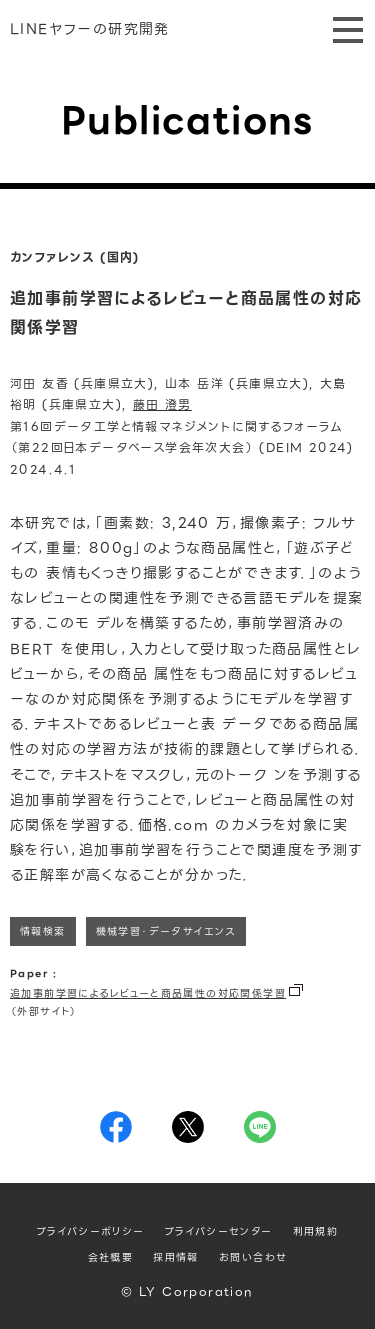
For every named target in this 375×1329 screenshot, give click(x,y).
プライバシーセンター (219, 1231)
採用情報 (176, 1257)
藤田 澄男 (162, 404)
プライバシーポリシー (91, 1231)
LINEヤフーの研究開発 (90, 29)
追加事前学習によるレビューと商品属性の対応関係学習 (148, 993)
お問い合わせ (253, 1257)
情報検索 (43, 931)
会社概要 (111, 1257)
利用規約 (316, 1231)
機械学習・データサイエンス (166, 931)
